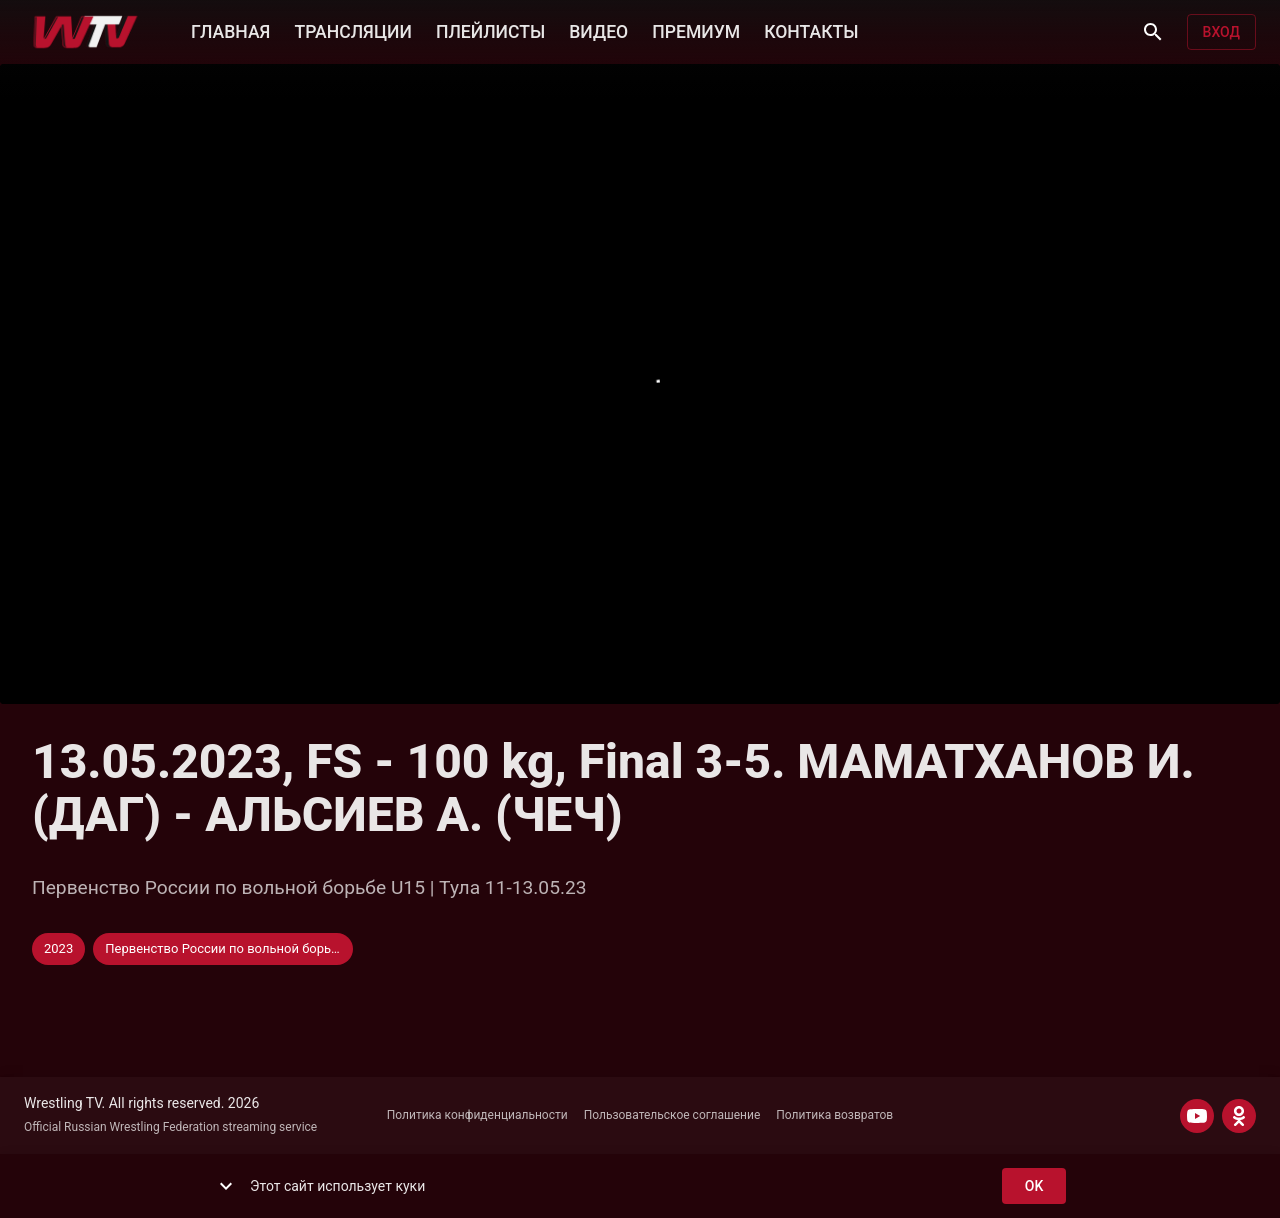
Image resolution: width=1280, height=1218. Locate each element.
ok (1034, 1186)
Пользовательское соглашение (672, 1115)
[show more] (226, 1186)
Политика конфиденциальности (477, 1115)
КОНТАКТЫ (811, 30)
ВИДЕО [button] (598, 30)
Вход (1221, 32)
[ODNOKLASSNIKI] (1239, 1116)
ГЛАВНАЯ (230, 30)
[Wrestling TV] (85, 32)
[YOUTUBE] (1197, 1116)
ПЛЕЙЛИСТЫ (490, 30)
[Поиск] (1153, 32)
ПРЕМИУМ (696, 30)
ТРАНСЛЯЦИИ (352, 30)
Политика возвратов (834, 1115)
